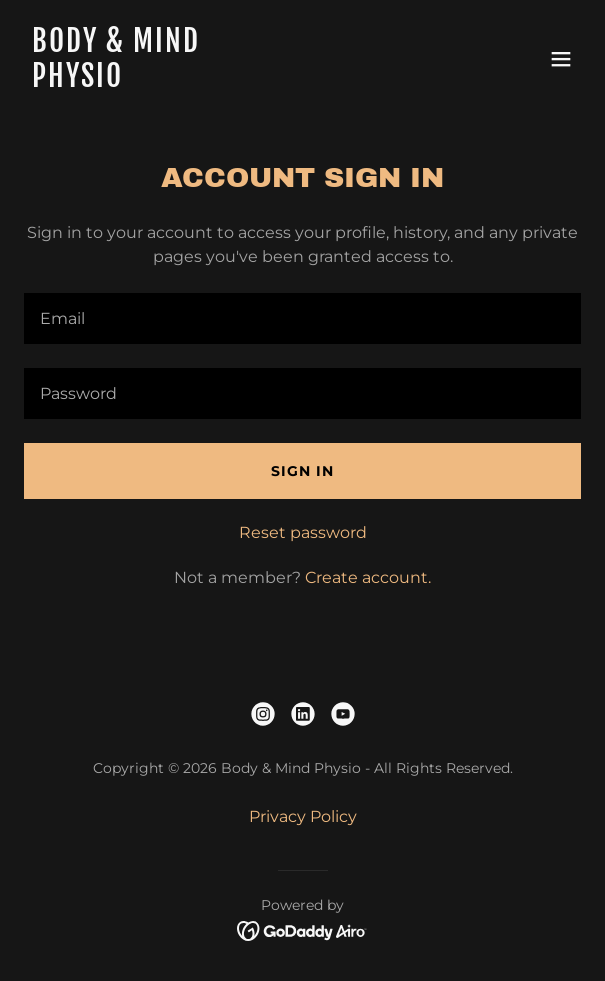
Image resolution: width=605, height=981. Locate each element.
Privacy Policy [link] (303, 816)
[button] (561, 59)
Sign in (302, 471)
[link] (219, 81)
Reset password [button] (303, 532)
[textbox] (302, 318)
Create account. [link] (368, 577)
